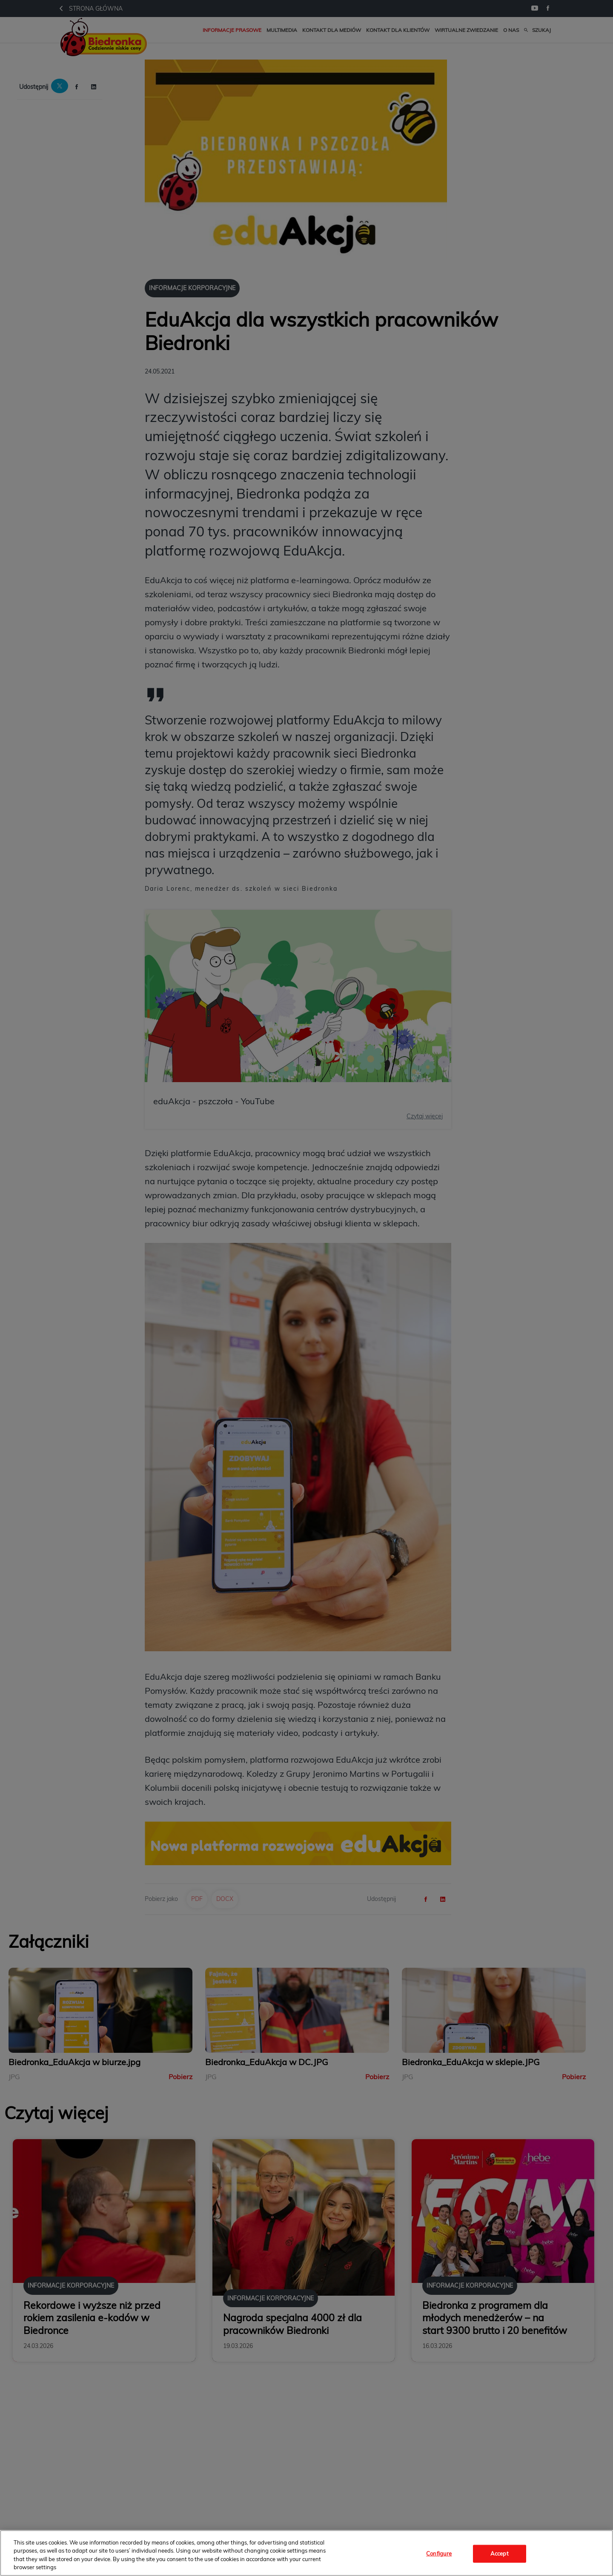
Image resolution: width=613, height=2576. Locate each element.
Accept (499, 2553)
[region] (306, 2553)
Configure (439, 2553)
